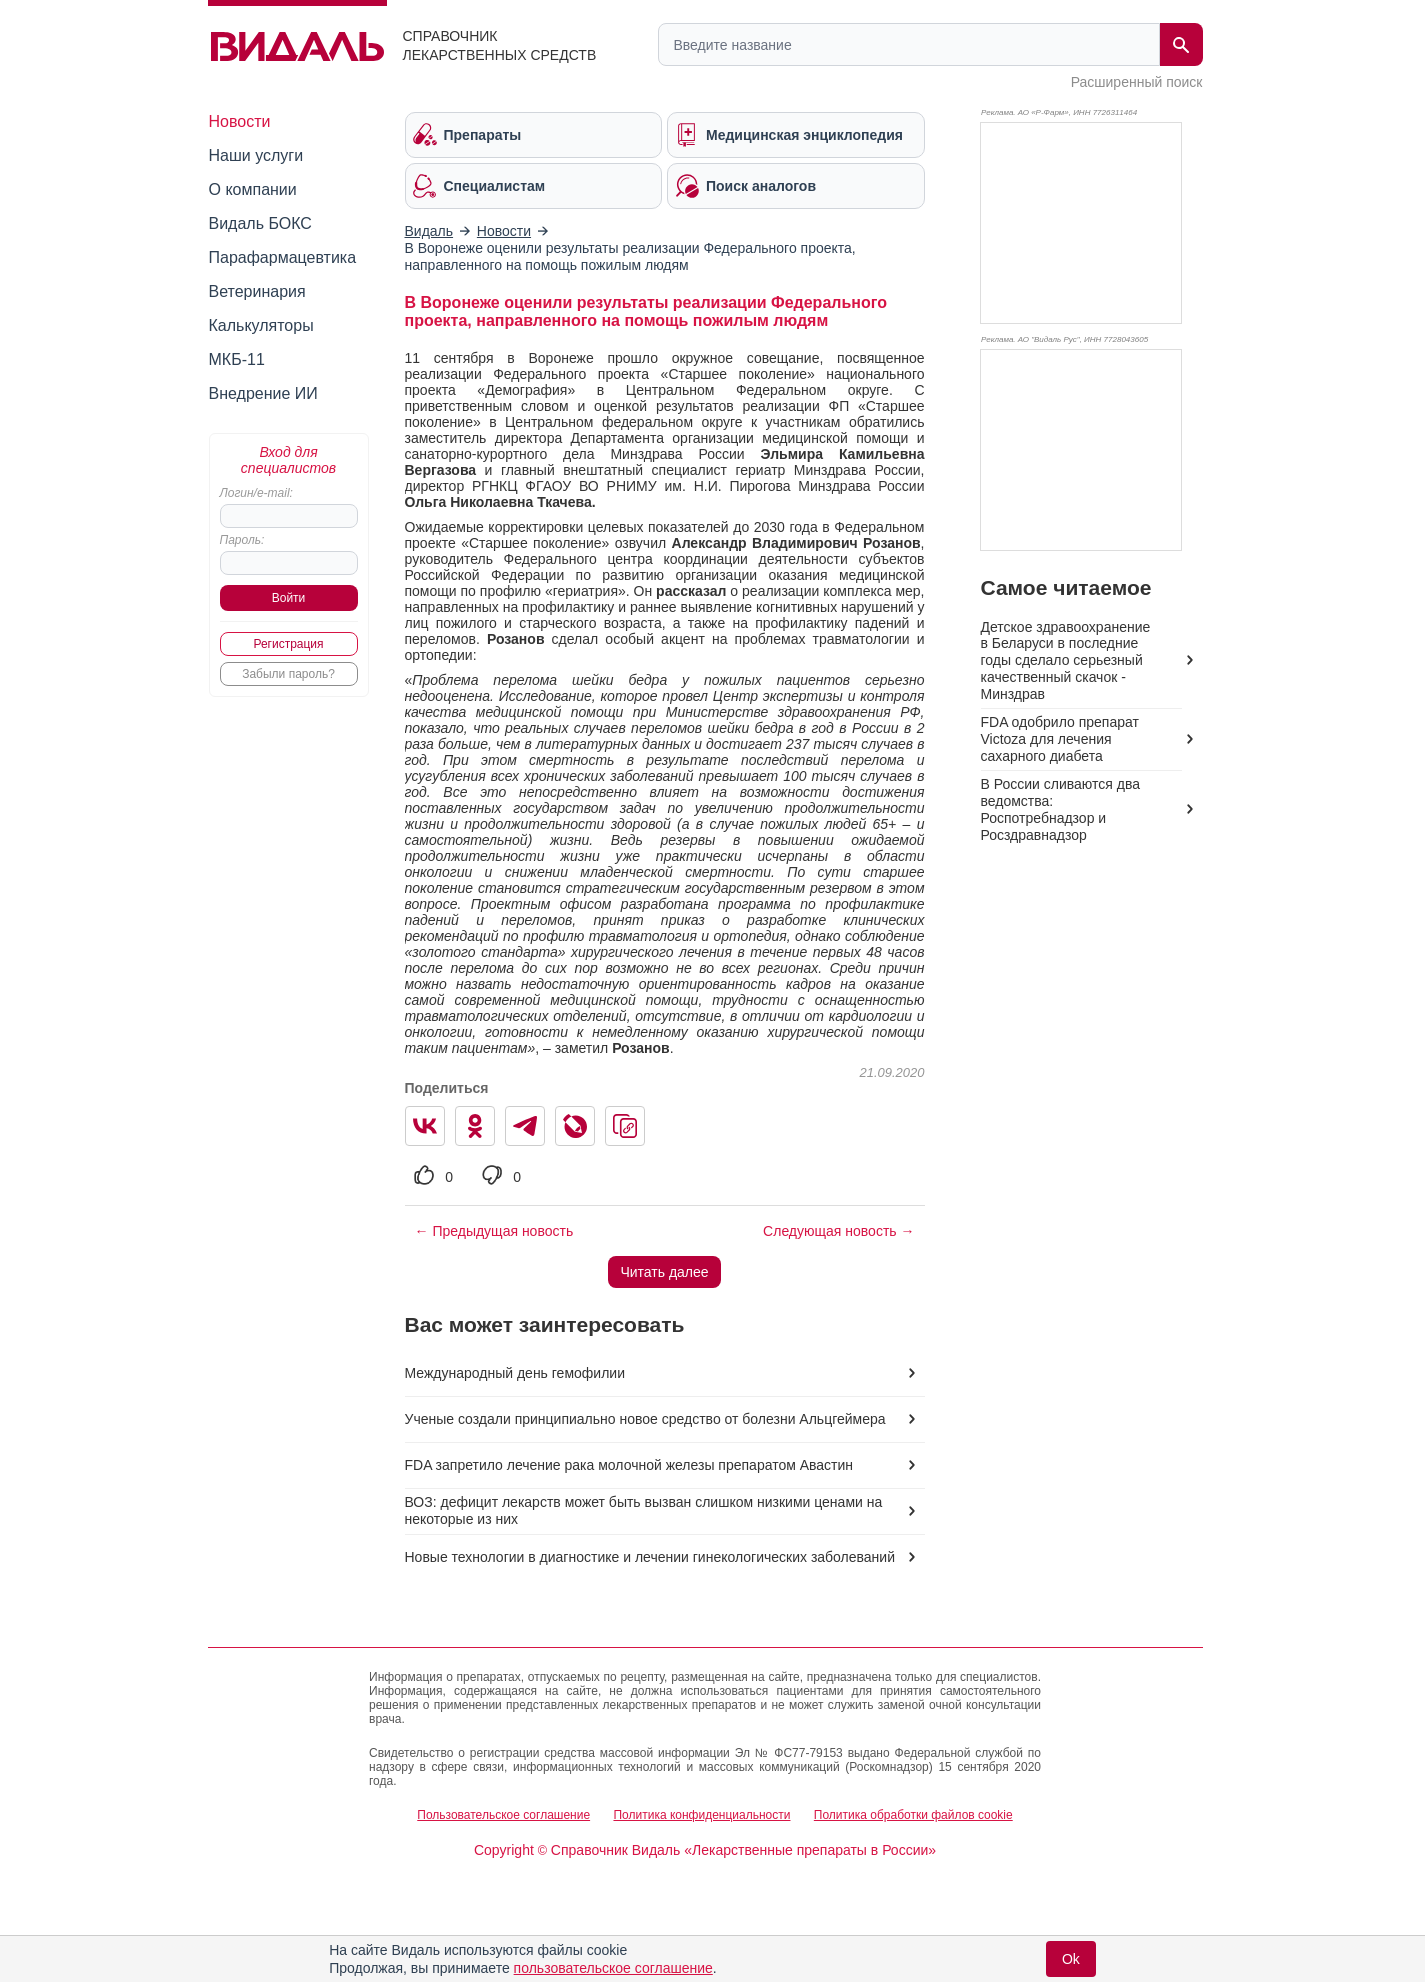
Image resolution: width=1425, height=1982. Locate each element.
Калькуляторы (261, 325)
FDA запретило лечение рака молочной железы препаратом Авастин (629, 1465)
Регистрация (288, 644)
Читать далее (664, 1272)
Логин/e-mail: (256, 493)
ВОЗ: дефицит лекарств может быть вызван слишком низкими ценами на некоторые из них (644, 1510)
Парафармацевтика (283, 257)
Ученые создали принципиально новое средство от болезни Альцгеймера (645, 1419)
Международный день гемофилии (515, 1373)
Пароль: (242, 540)
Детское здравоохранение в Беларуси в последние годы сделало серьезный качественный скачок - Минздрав (1066, 661)
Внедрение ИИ (263, 393)
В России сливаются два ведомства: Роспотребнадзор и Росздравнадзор (1060, 809)
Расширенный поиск (1137, 82)
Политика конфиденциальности (701, 1815)
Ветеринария (257, 291)
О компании (253, 189)
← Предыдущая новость (494, 1231)
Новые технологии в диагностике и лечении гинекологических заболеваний (650, 1557)
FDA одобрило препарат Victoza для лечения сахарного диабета (1060, 739)
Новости (240, 121)
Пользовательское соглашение (503, 1815)
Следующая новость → (838, 1231)
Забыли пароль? (288, 674)
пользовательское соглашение (613, 1968)
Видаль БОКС (260, 223)
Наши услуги (256, 155)
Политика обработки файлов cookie (913, 1815)
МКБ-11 (237, 359)
